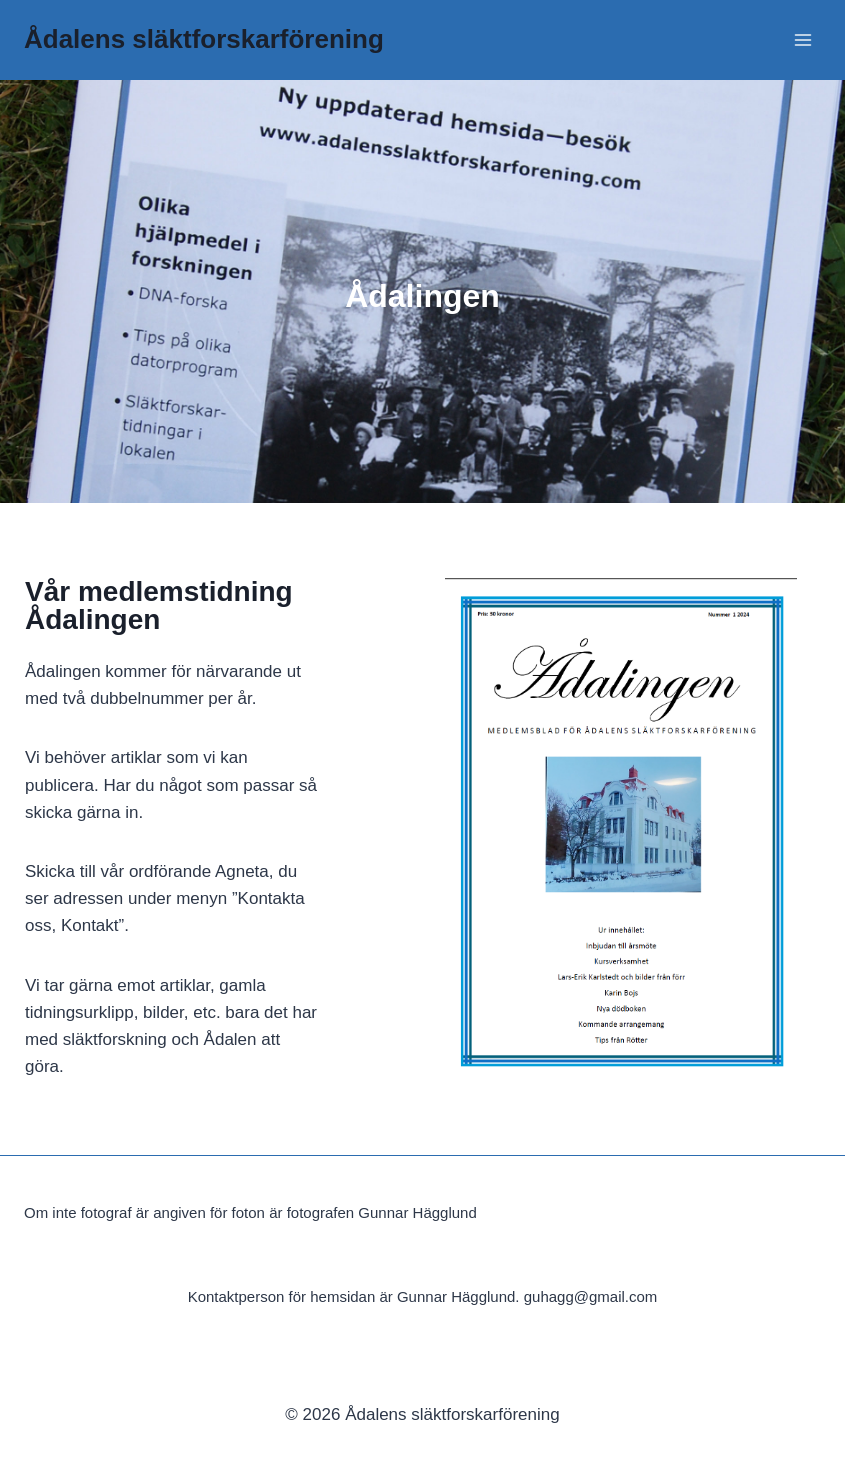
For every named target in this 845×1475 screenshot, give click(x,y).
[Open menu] (802, 39)
